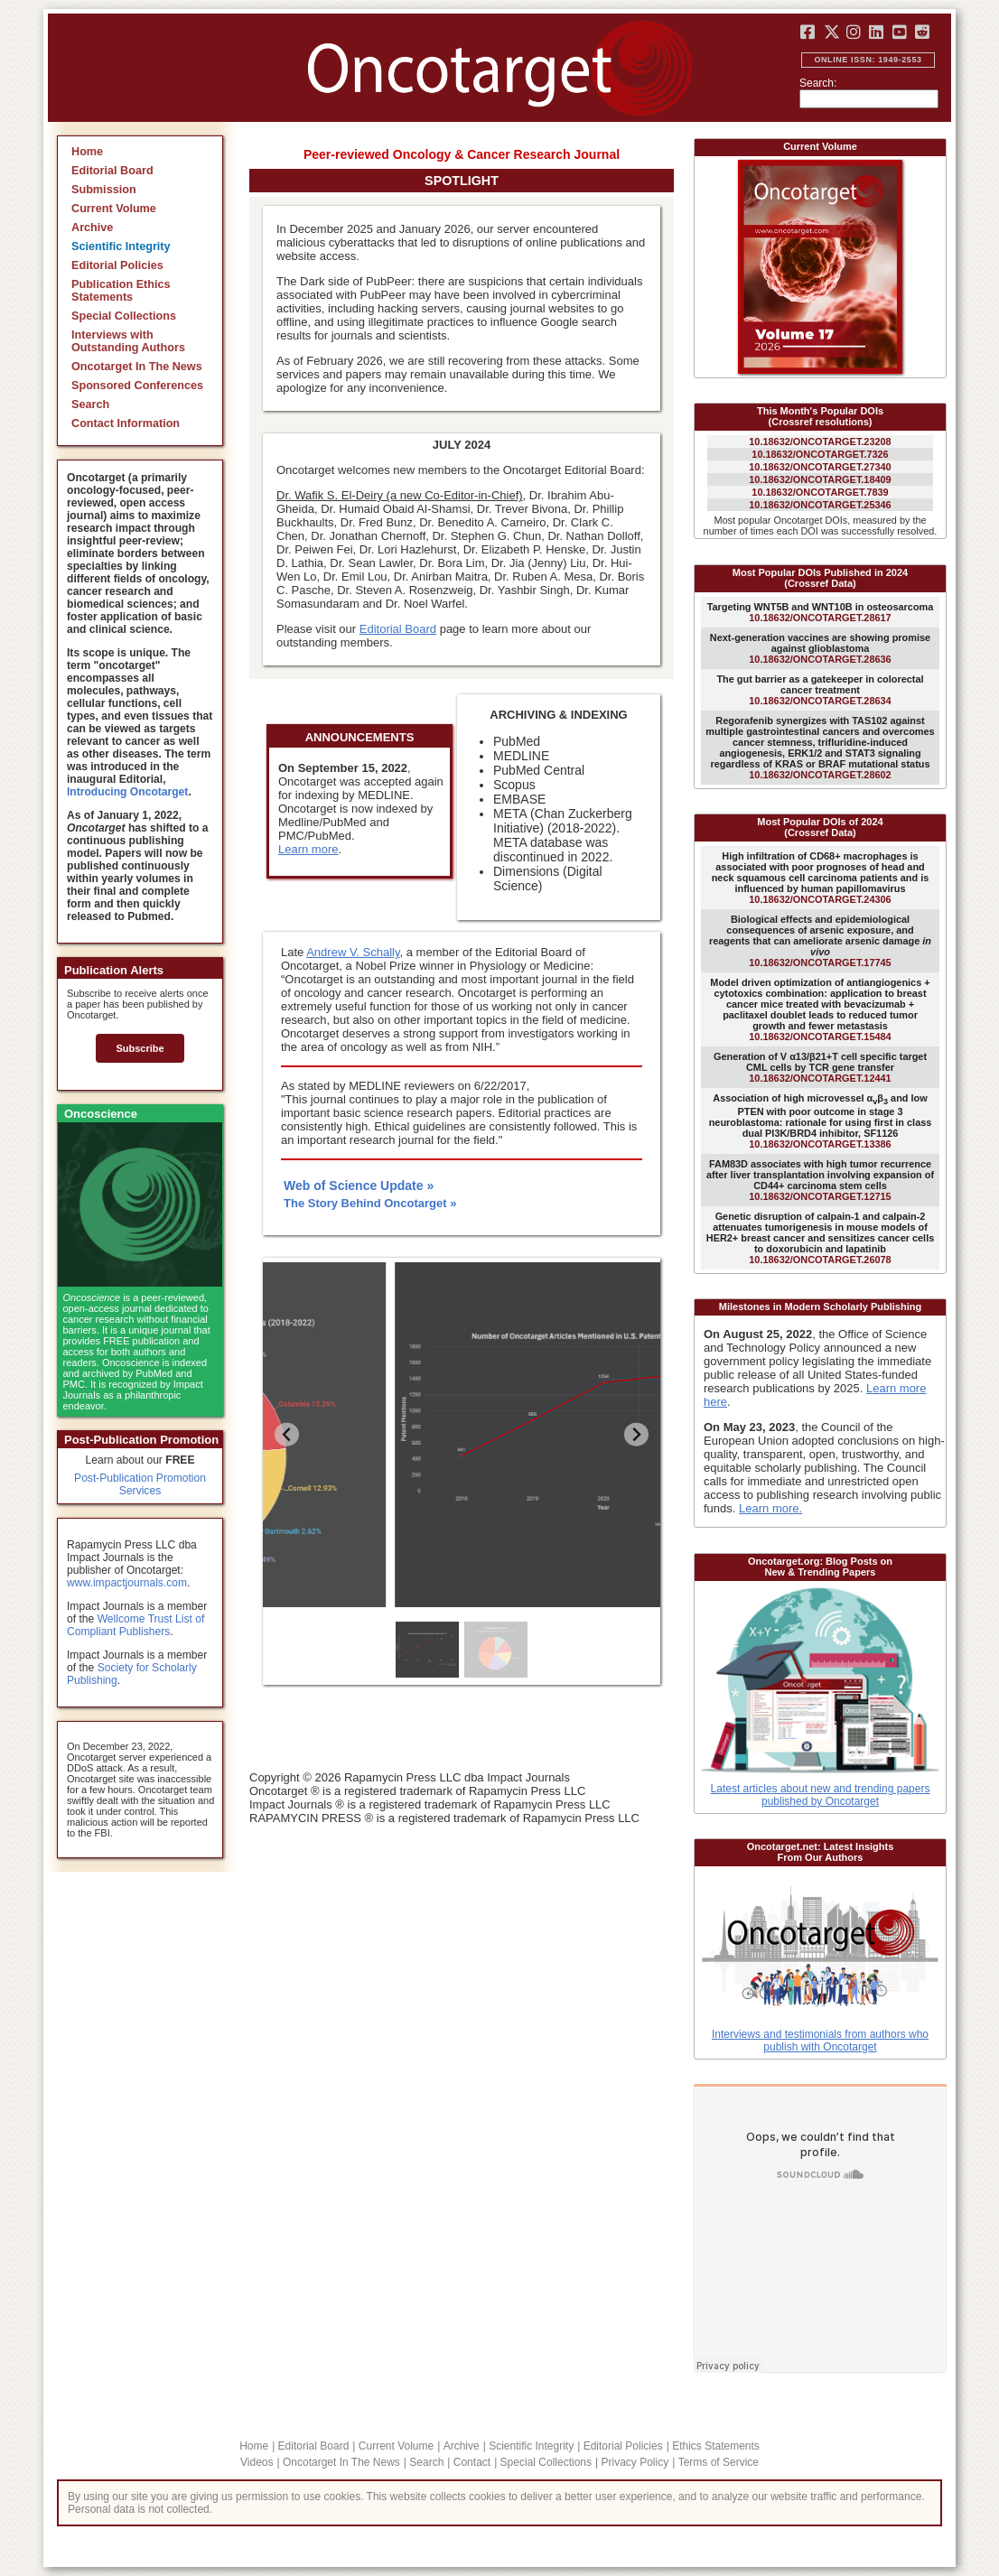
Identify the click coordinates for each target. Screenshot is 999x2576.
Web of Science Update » (359, 1185)
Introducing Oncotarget (127, 792)
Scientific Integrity (121, 246)
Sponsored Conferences (137, 385)
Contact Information (125, 423)
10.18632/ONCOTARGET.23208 (820, 441)
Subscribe (139, 1048)
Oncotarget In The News (136, 366)
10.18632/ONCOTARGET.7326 (820, 454)
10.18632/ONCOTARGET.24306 (820, 878)
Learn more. (770, 1508)
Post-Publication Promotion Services (140, 1484)
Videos (256, 2462)
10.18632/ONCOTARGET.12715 (820, 1180)
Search (90, 404)
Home (87, 151)
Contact (471, 2462)
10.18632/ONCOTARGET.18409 (820, 479)
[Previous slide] (287, 1434)
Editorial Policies (117, 265)
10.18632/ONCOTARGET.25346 (820, 504)
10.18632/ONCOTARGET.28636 (820, 648)
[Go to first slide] (636, 1434)
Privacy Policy (634, 2462)
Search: (817, 83)
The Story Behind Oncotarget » (370, 1203)
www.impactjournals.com (127, 1582)
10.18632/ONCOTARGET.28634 (819, 690)
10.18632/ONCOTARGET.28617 (820, 612)
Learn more (308, 849)
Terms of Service (718, 2462)
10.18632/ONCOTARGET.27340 (820, 466)
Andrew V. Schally (352, 952)
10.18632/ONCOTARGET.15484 (819, 1009)
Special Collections (123, 316)
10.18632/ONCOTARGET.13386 (820, 1121)
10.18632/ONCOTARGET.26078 (820, 1238)
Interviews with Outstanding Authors (128, 341)
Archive (92, 227)
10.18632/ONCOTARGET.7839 (820, 492)
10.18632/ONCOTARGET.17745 (820, 941)
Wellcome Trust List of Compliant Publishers (135, 1625)
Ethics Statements (716, 2446)
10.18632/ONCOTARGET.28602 (819, 747)
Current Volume (113, 208)
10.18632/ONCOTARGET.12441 (820, 1067)
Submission (103, 189)
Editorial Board (112, 170)
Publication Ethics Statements (121, 290)
